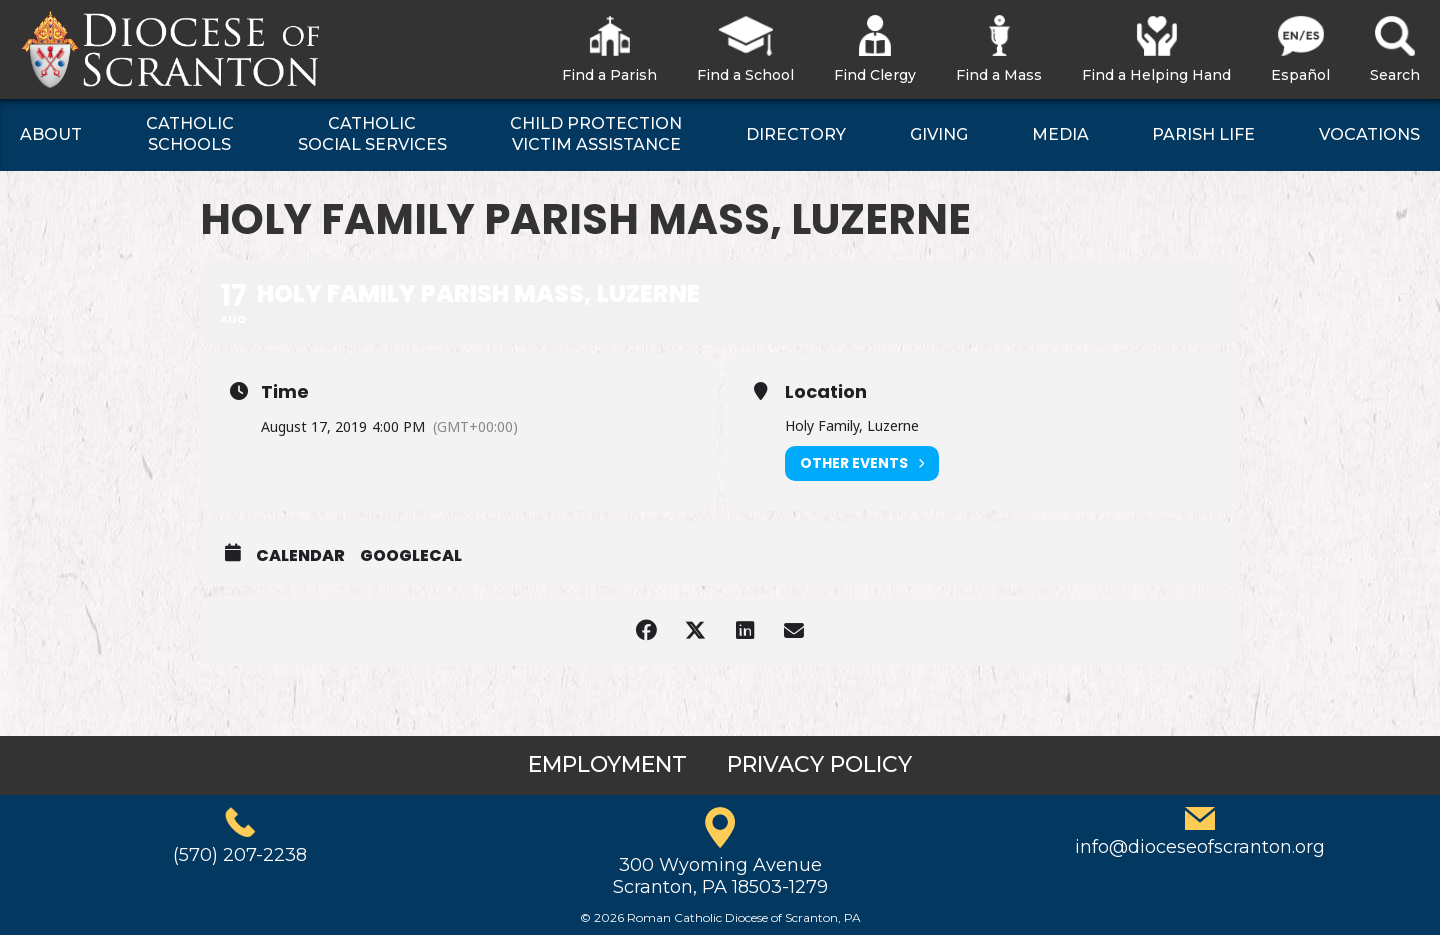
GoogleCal (411, 556)
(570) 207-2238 (240, 855)
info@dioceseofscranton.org (1200, 847)
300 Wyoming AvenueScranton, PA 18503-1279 (720, 876)
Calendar (300, 556)
